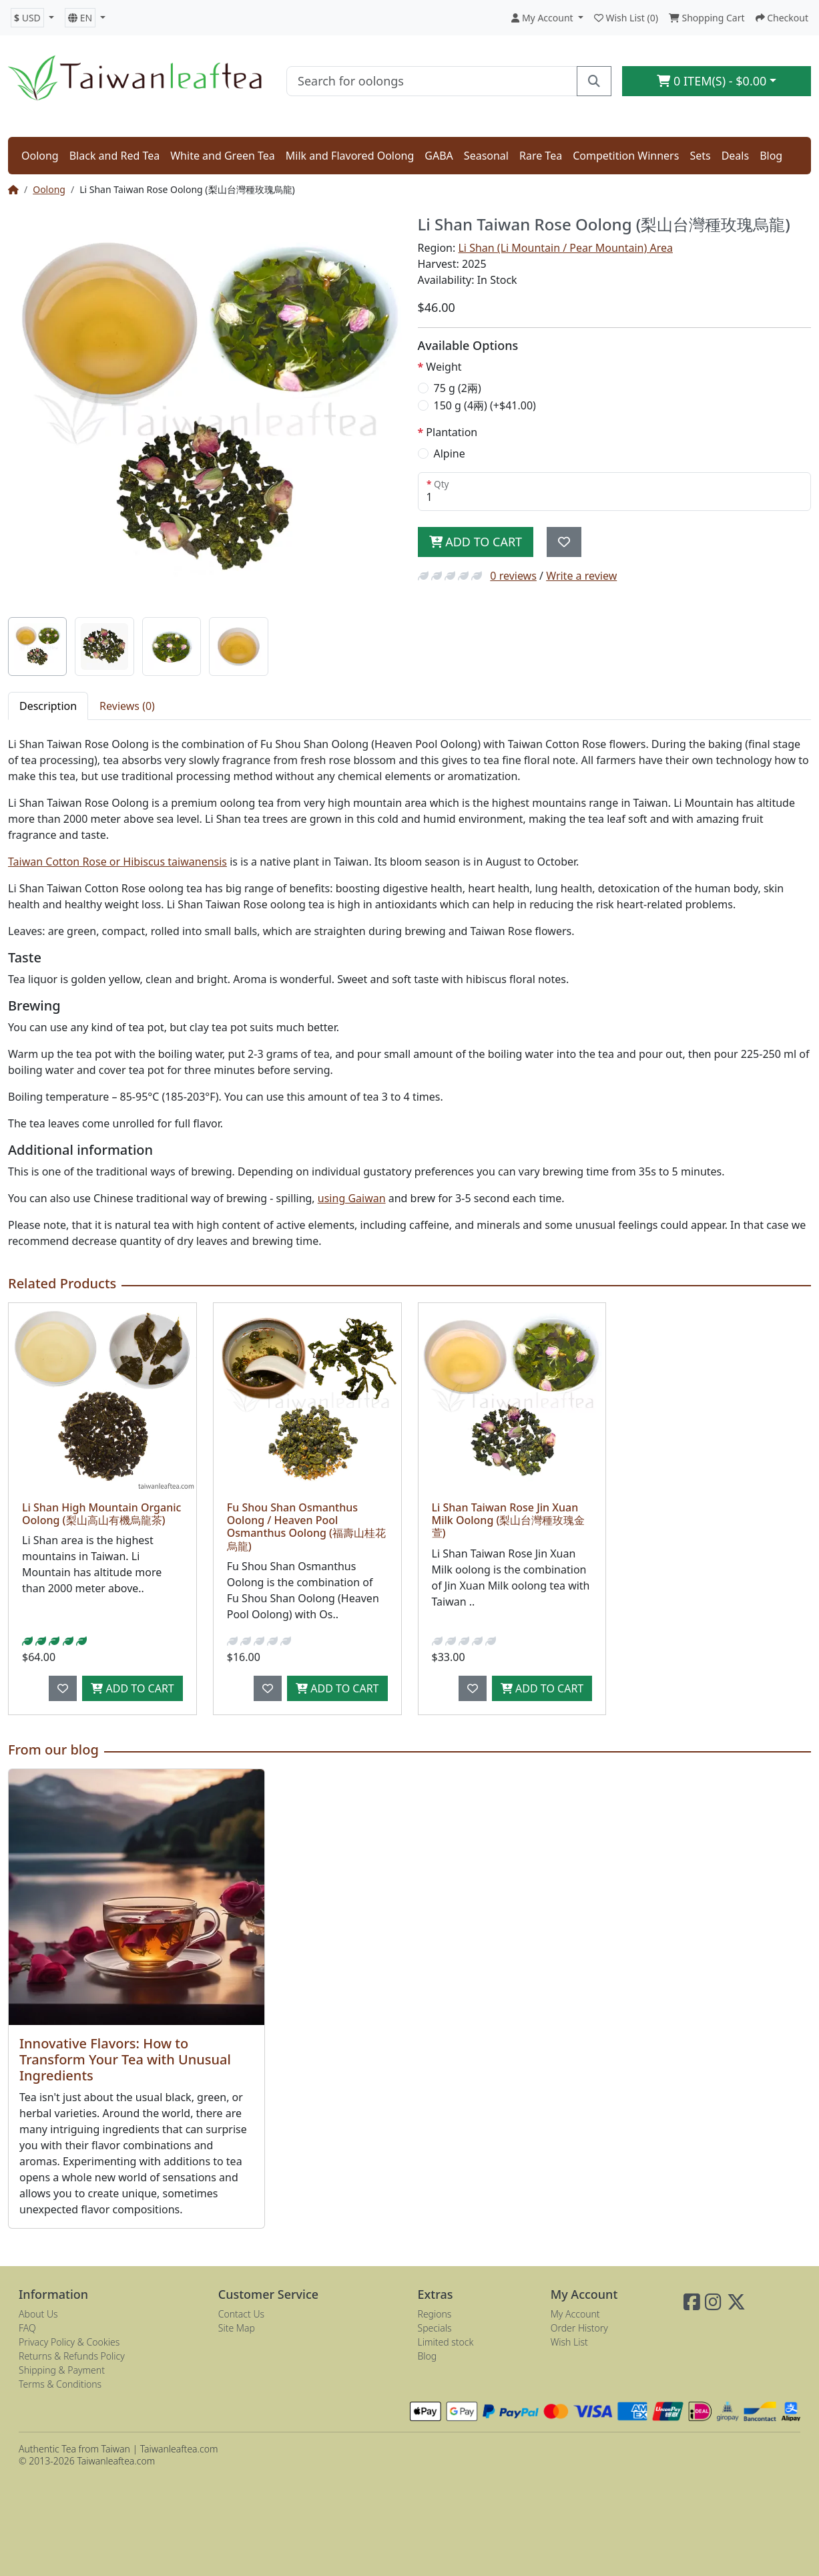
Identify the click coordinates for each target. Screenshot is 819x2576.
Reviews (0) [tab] (127, 706)
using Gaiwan (352, 1198)
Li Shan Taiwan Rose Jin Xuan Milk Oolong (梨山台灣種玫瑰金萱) (508, 1520)
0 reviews (513, 575)
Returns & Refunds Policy (72, 2356)
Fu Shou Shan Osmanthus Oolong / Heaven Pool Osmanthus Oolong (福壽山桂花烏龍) (306, 1526)
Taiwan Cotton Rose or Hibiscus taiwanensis (117, 861)
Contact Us (241, 2314)
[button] (32, 17)
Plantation (451, 432)
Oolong (40, 155)
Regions (435, 2314)
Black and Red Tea (114, 155)
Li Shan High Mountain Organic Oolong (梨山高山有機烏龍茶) (101, 1513)
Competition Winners (626, 155)
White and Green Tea (222, 155)
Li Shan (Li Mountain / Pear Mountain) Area (565, 247)
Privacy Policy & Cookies (69, 2342)
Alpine (449, 453)
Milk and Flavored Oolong (350, 155)
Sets (700, 155)
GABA (439, 155)
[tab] (37, 646)
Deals (735, 155)
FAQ (27, 2328)
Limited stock (446, 2342)
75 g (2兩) (457, 388)
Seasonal (486, 155)
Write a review (581, 575)
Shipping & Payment (62, 2370)
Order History (579, 2328)
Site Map (236, 2328)
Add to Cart (476, 542)
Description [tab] (48, 706)
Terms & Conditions (60, 2384)
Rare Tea (540, 155)
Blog (771, 155)
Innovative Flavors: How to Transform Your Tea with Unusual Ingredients (125, 2059)
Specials (435, 2328)
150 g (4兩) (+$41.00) (485, 405)
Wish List (569, 2342)
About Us (38, 2314)
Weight (443, 366)
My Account (575, 2314)
